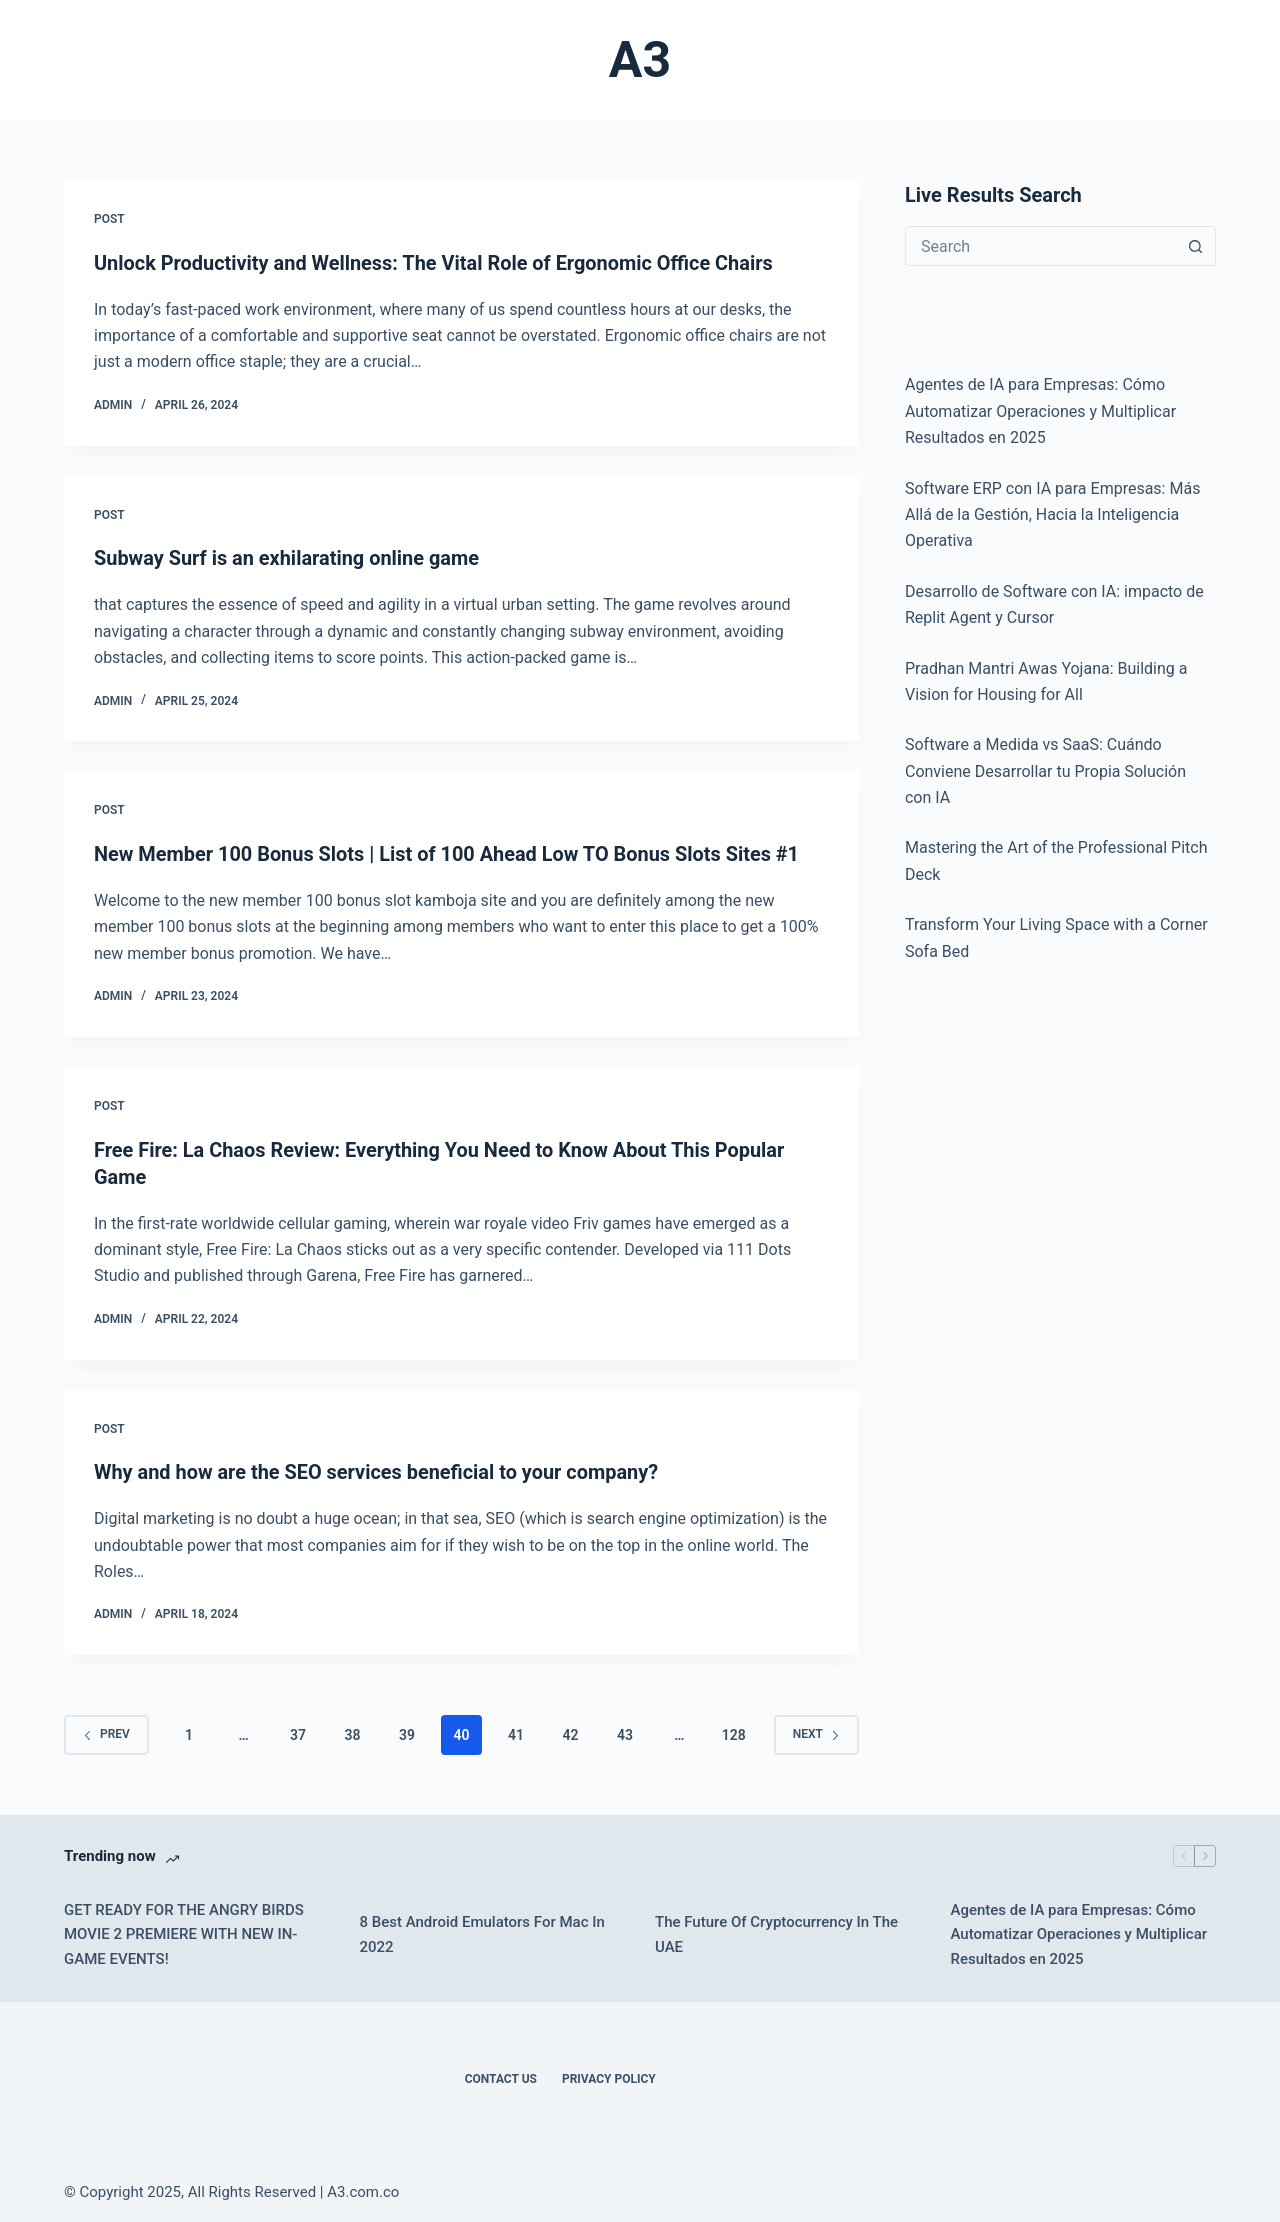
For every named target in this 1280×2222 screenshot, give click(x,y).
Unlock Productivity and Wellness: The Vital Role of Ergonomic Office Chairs (435, 263)
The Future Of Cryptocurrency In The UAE (776, 1929)
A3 (640, 60)
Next (816, 1729)
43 (625, 1729)
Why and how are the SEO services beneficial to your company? (377, 1468)
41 (516, 1729)
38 (352, 1729)
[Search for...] (1040, 246)
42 (570, 1729)
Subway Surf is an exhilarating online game (287, 558)
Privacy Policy (609, 2074)
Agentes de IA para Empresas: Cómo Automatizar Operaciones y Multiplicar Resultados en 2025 (1079, 1929)
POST (109, 219)
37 (298, 1729)
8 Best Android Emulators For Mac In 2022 (482, 1929)
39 (407, 1729)
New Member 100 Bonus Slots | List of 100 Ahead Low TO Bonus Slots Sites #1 (448, 852)
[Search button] (1195, 246)
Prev (106, 1729)
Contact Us (501, 2074)
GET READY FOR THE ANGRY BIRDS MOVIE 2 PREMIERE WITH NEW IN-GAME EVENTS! (184, 1929)
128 (734, 1729)
